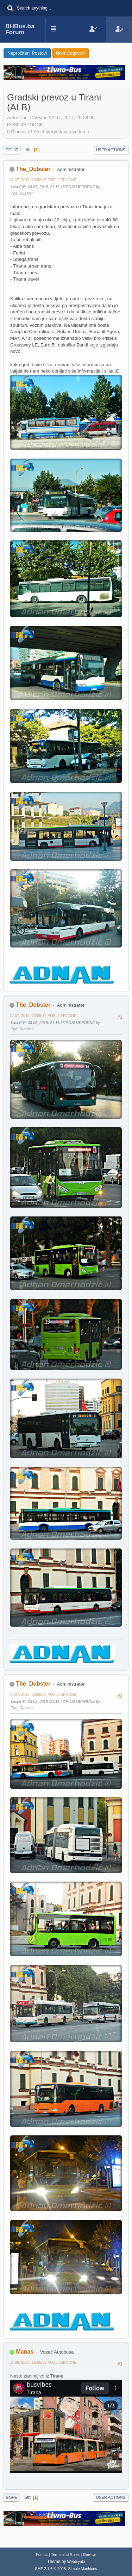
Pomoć (42, 2554)
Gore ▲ (89, 2554)
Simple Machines (82, 2568)
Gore (11, 2497)
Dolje (12, 150)
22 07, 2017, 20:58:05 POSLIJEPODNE (43, 180)
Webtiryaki (76, 2561)
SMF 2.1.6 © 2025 (50, 2568)
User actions (110, 150)
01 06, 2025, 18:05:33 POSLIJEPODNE (43, 2362)
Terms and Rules (65, 2554)
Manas (24, 2352)
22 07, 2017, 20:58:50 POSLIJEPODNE (43, 1694)
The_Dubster (33, 169)
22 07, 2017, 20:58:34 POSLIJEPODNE (43, 1015)
